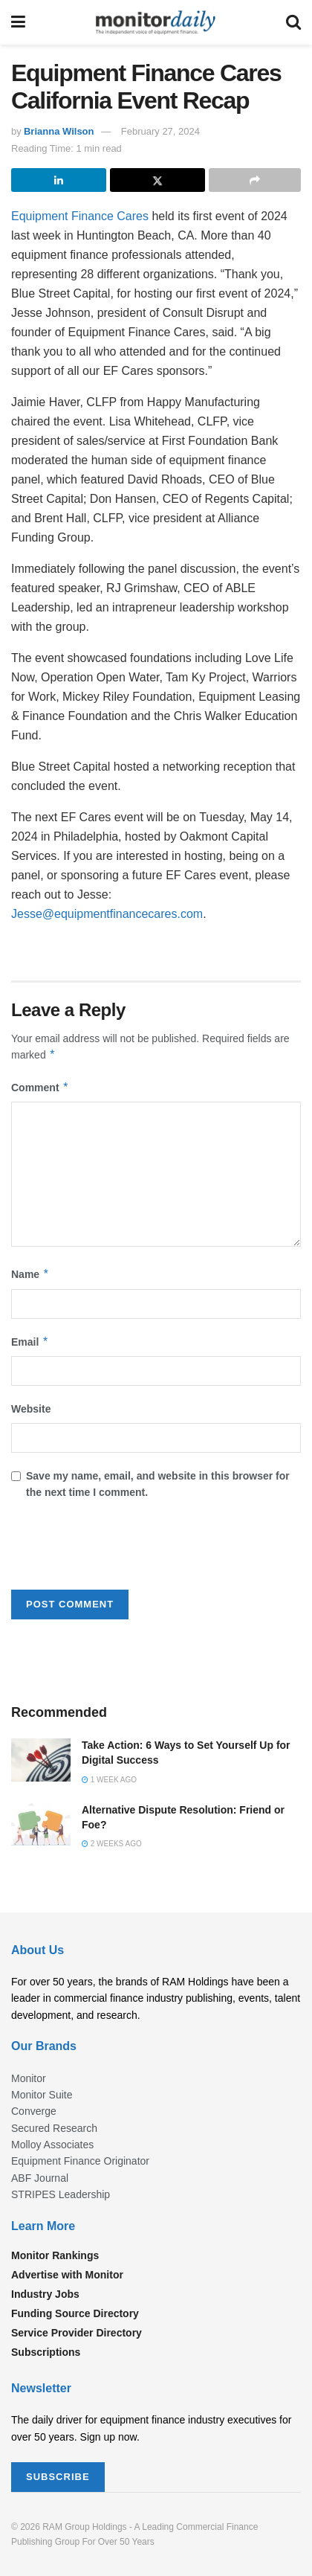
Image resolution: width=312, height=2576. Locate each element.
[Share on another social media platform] (255, 180)
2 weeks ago (112, 1844)
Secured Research (54, 2128)
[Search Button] (293, 22)
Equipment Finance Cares (80, 216)
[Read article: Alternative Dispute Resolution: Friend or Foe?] (41, 1824)
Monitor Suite (41, 2095)
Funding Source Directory (75, 2313)
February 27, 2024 (160, 131)
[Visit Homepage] (155, 22)
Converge (33, 2111)
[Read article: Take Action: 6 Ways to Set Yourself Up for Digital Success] (41, 1759)
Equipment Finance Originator (80, 2161)
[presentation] (124, 1549)
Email (30, 1342)
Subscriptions (45, 2352)
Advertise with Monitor (67, 2275)
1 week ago (109, 1780)
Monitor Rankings (55, 2255)
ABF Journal (39, 2178)
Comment (40, 1087)
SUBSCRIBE (58, 2476)
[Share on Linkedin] (58, 180)
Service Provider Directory (76, 2333)
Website (31, 1409)
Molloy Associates (52, 2145)
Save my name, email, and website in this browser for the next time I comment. (158, 1484)
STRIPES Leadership (60, 2194)
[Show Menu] (18, 22)
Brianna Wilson (59, 131)
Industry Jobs (45, 2294)
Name (30, 1274)
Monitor (28, 2078)
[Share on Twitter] (157, 180)
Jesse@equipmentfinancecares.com (107, 914)
